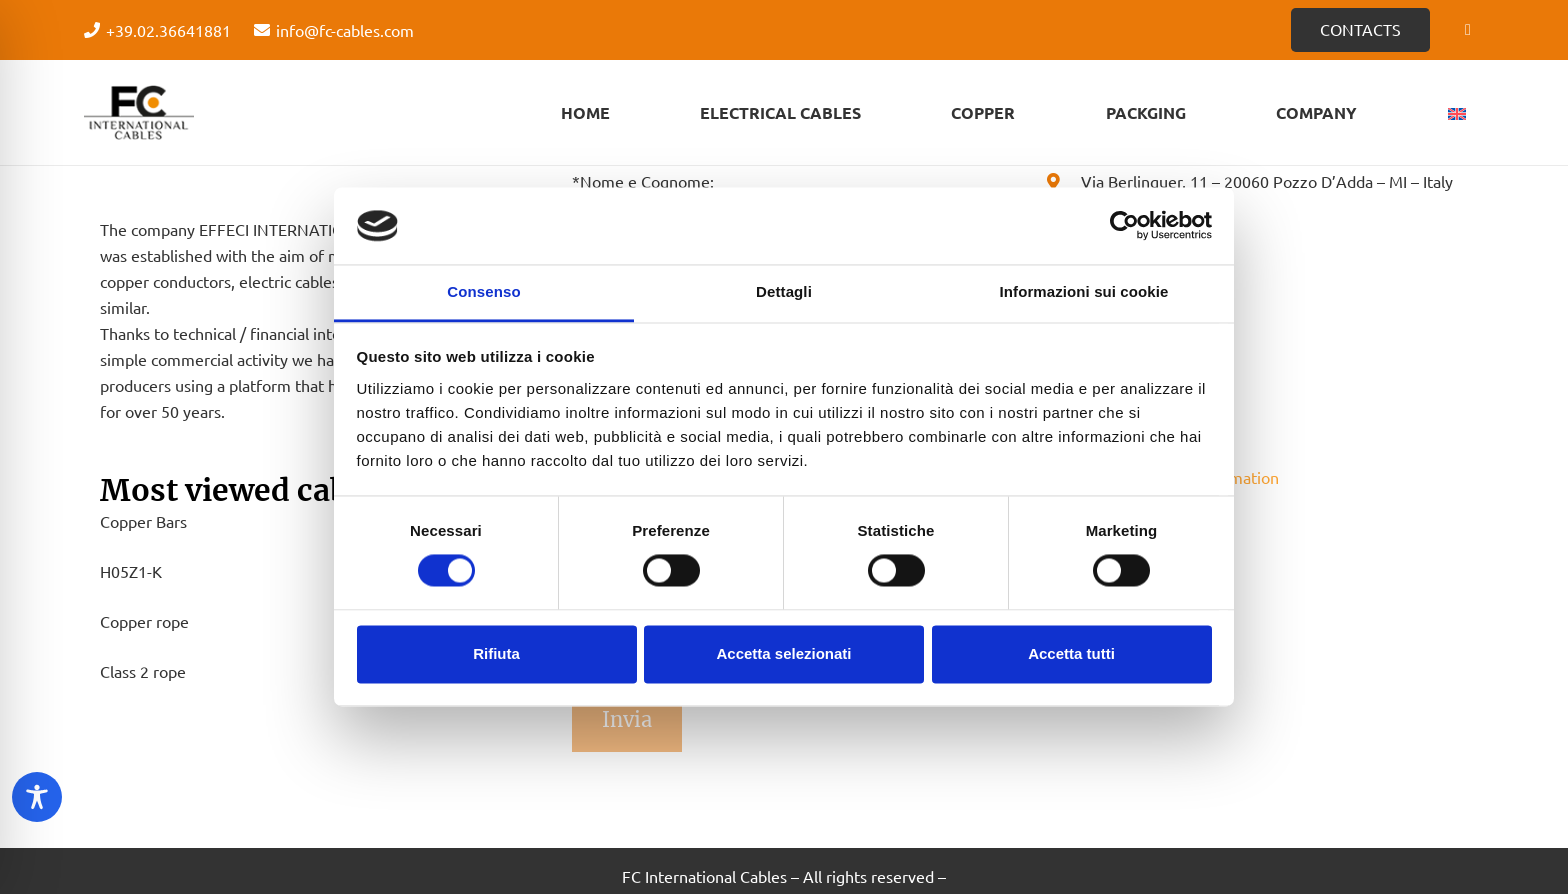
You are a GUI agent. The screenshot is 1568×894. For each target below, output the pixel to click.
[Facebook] (1468, 30)
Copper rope (144, 621)
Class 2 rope (143, 671)
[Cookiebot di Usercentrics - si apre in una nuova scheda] (1124, 226)
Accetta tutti (1071, 653)
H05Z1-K (131, 571)
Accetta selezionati (783, 653)
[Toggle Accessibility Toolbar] (37, 797)
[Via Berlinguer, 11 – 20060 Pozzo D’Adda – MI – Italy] (1062, 181)
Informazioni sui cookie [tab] (1084, 291)
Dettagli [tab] (784, 291)
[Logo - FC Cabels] (139, 113)
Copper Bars (143, 521)
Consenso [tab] (483, 291)
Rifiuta (496, 653)
